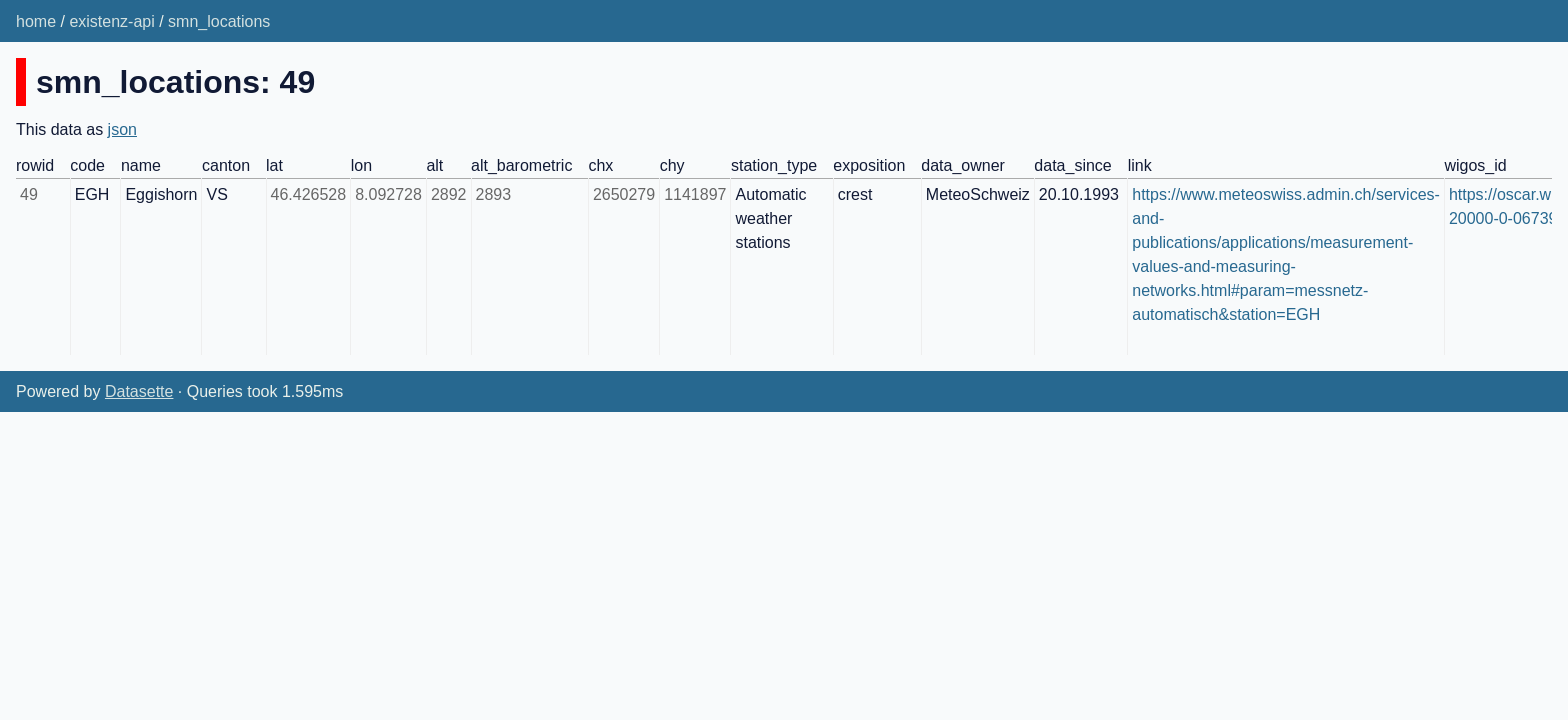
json (122, 129)
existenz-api (111, 21)
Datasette (139, 391)
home (36, 21)
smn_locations (219, 21)
